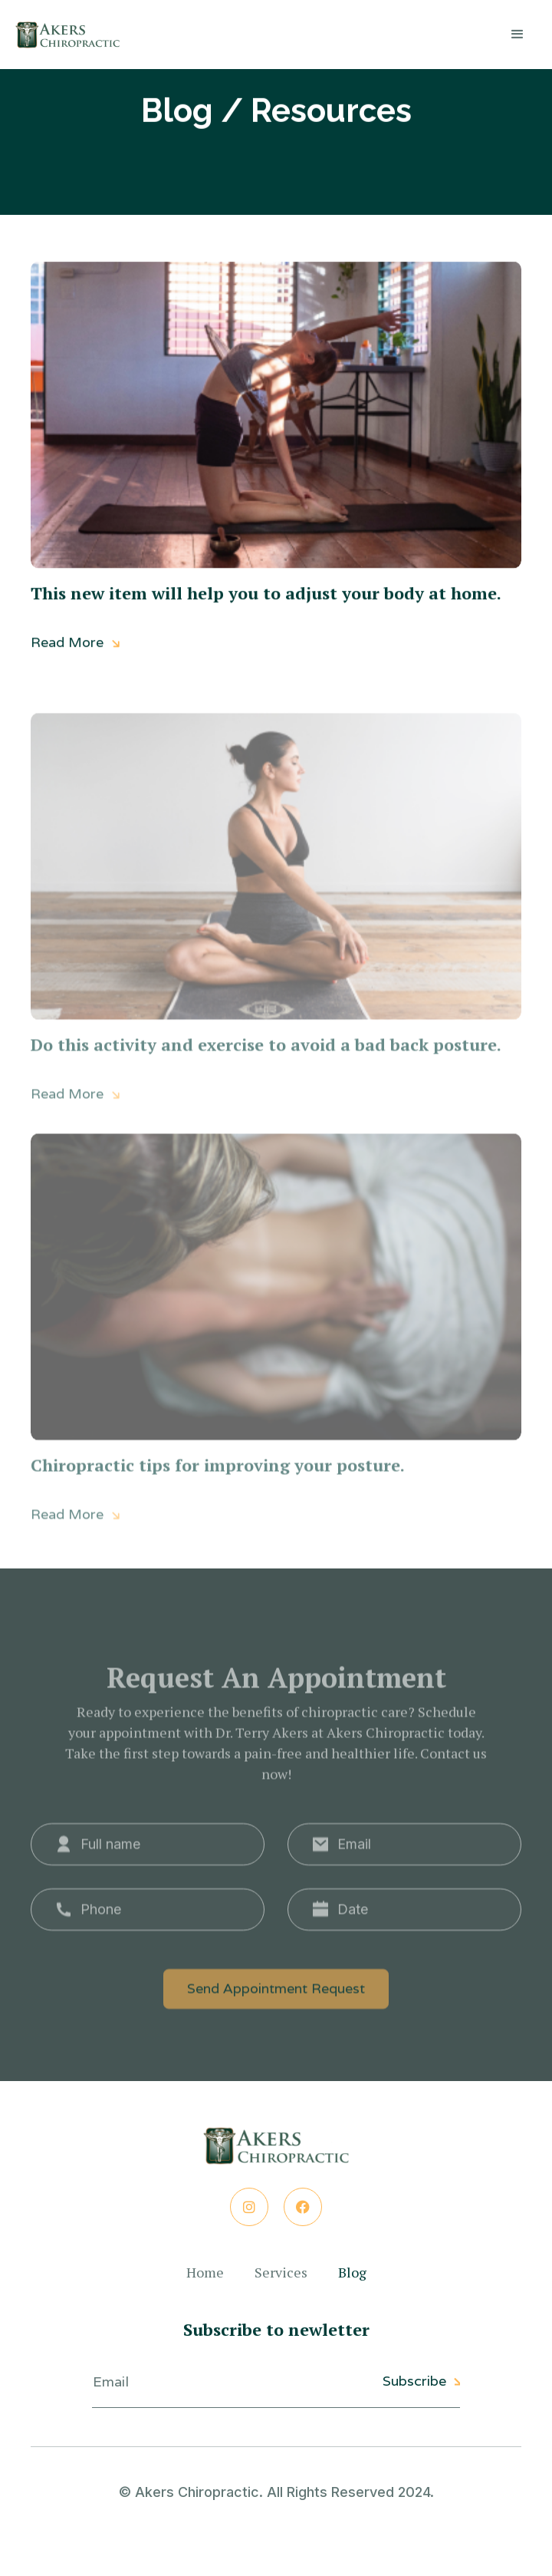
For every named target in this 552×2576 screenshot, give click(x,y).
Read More (75, 644)
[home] (67, 35)
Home (205, 2272)
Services (281, 2272)
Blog (352, 2272)
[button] (517, 35)
